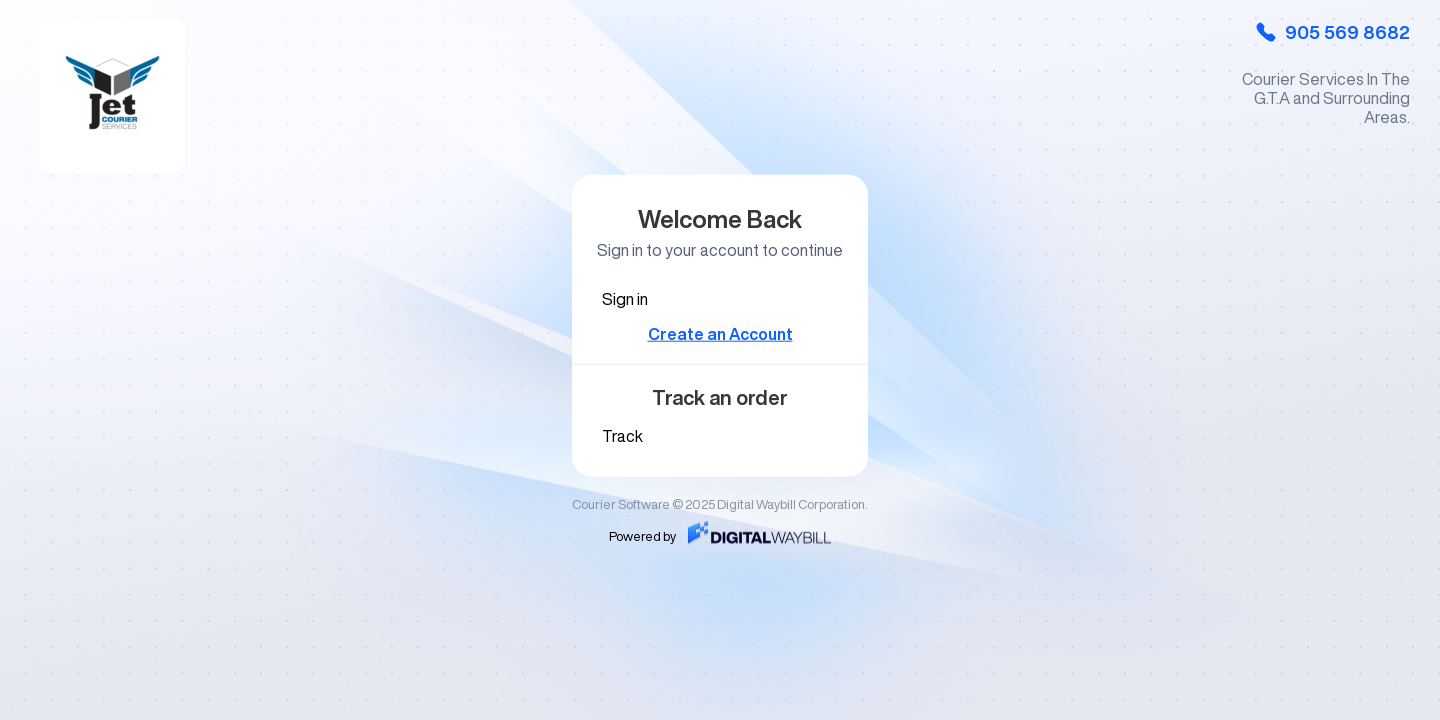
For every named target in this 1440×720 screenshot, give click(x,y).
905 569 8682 (1332, 32)
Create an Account (720, 334)
